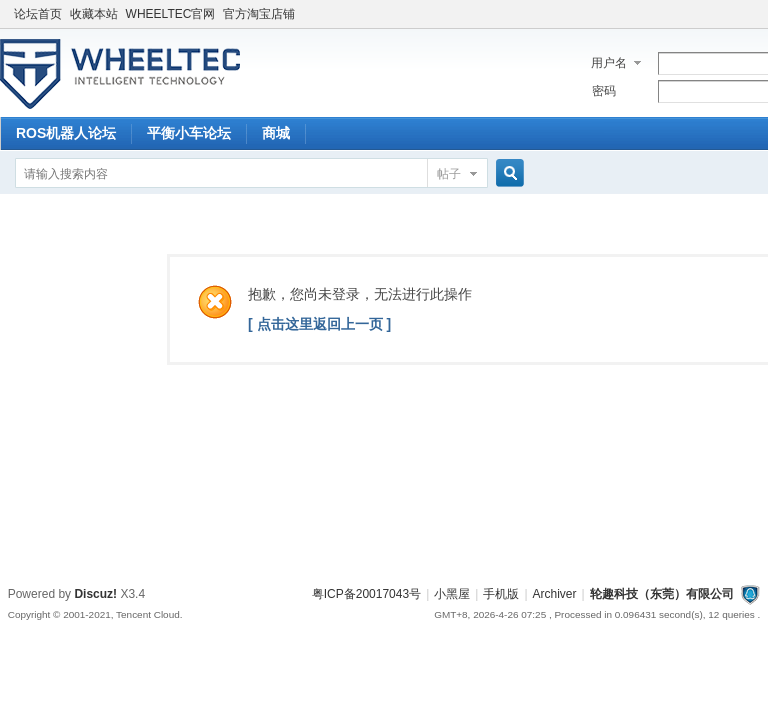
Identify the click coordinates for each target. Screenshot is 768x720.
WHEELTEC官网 (171, 14)
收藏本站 (94, 14)
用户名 (609, 63)
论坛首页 (38, 14)
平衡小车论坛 (189, 133)
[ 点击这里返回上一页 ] (319, 324)
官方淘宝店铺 (259, 14)
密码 (604, 91)
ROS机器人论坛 (66, 133)
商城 (276, 133)
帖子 (449, 174)
